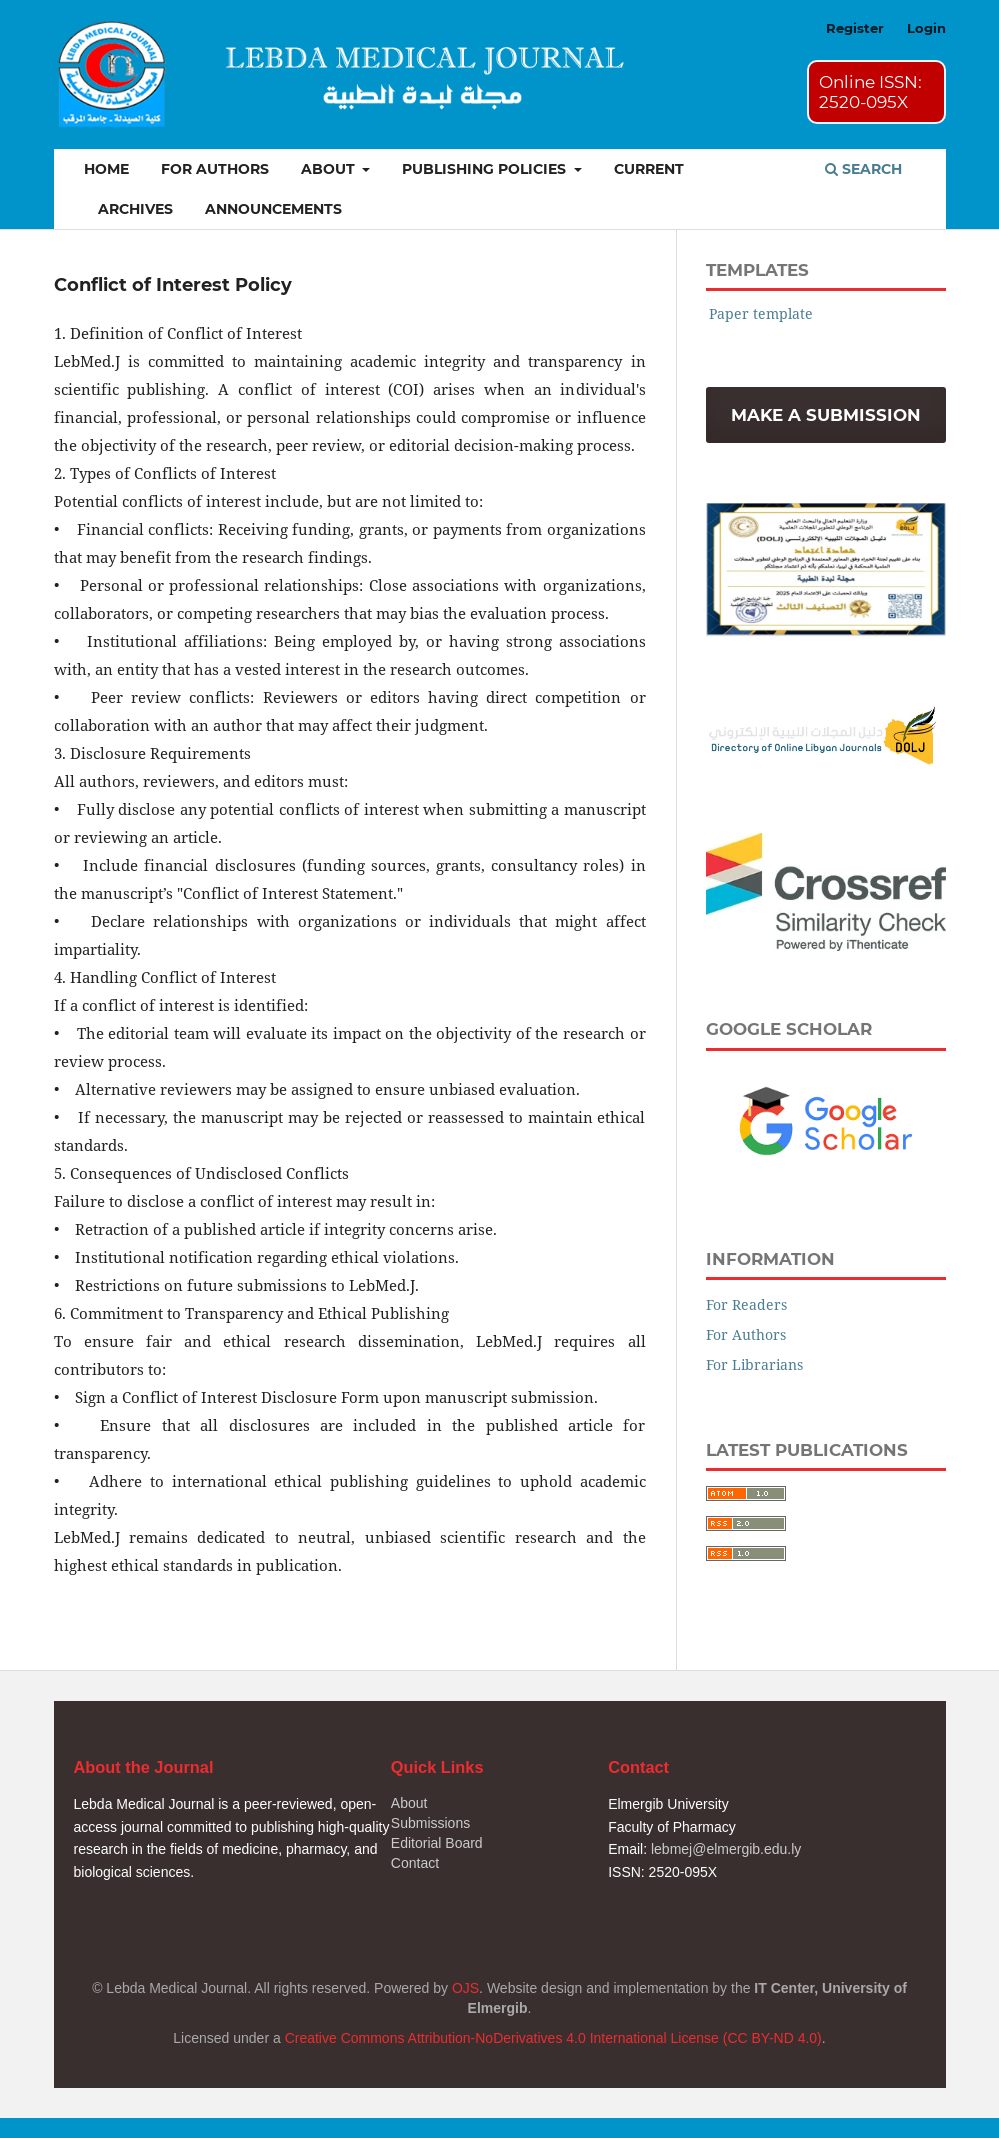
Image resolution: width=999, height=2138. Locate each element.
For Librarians (754, 1364)
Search (863, 169)
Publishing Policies (486, 169)
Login (926, 28)
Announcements (273, 209)
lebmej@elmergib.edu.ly (726, 1849)
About (330, 169)
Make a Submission (826, 415)
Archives (135, 209)
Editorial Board (437, 1843)
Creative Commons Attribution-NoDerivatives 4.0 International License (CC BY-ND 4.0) (553, 2038)
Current (649, 169)
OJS (465, 1988)
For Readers (746, 1304)
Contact (415, 1863)
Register (855, 28)
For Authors (215, 169)
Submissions (430, 1823)
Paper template (761, 313)
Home (106, 169)
